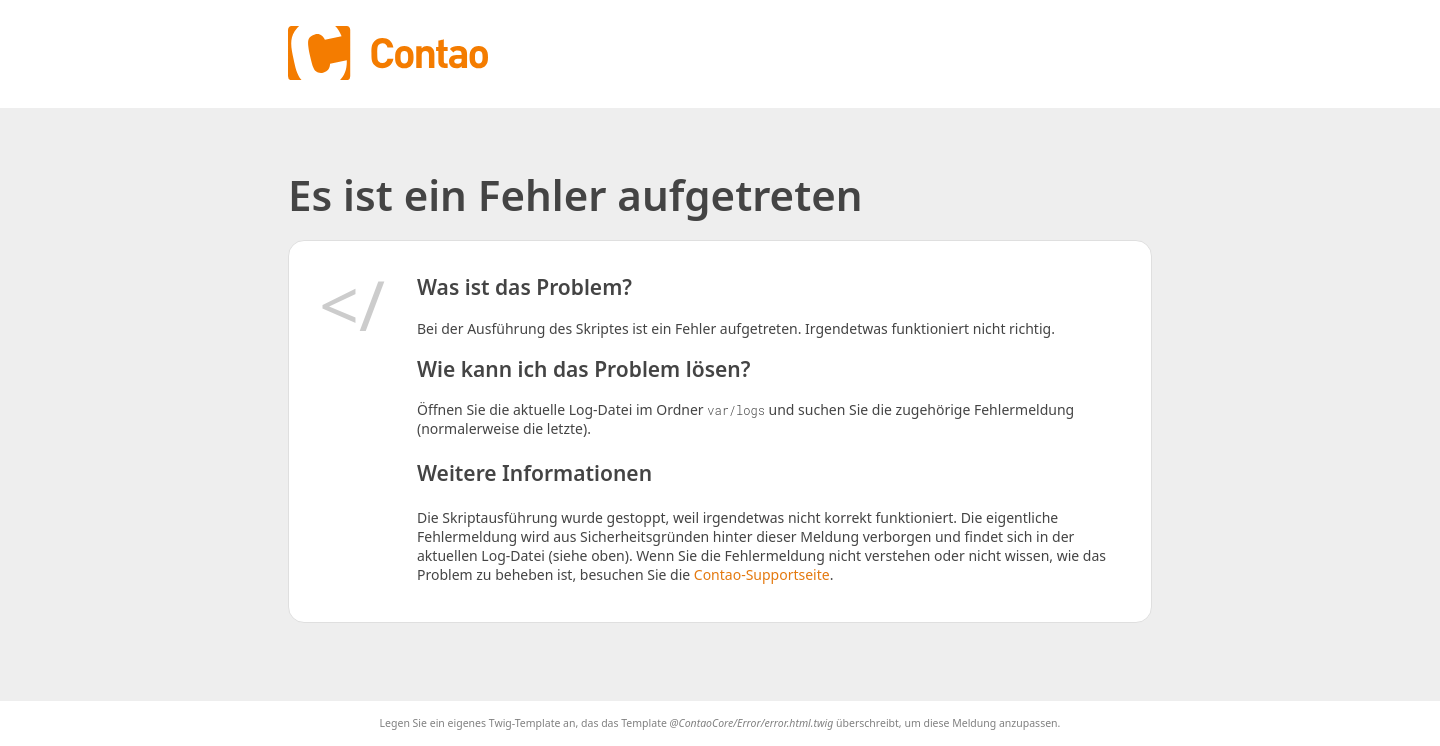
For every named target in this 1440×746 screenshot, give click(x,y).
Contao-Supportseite (762, 574)
